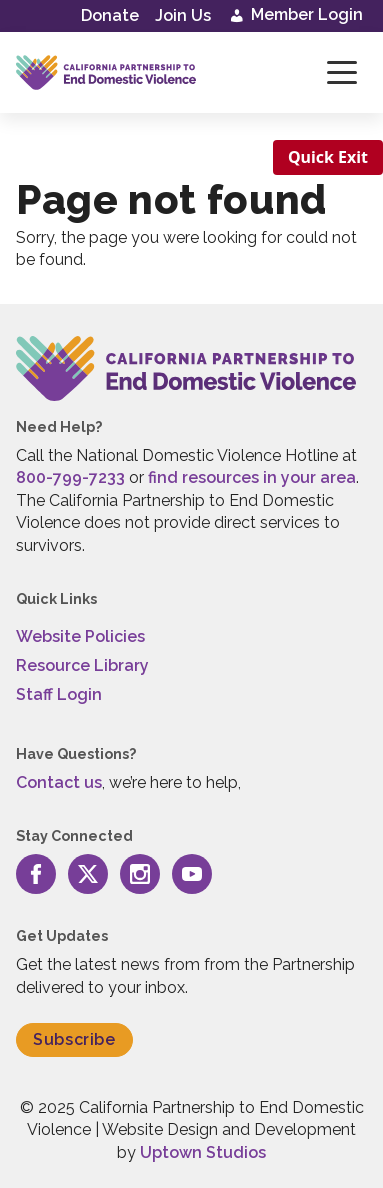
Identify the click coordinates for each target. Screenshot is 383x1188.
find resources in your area (252, 477)
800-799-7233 (70, 477)
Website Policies (80, 636)
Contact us (59, 782)
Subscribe (74, 1039)
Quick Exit (328, 157)
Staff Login (59, 694)
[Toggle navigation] (342, 72)
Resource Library (82, 665)
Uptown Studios (203, 1152)
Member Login (295, 16)
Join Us (183, 15)
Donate (110, 15)
